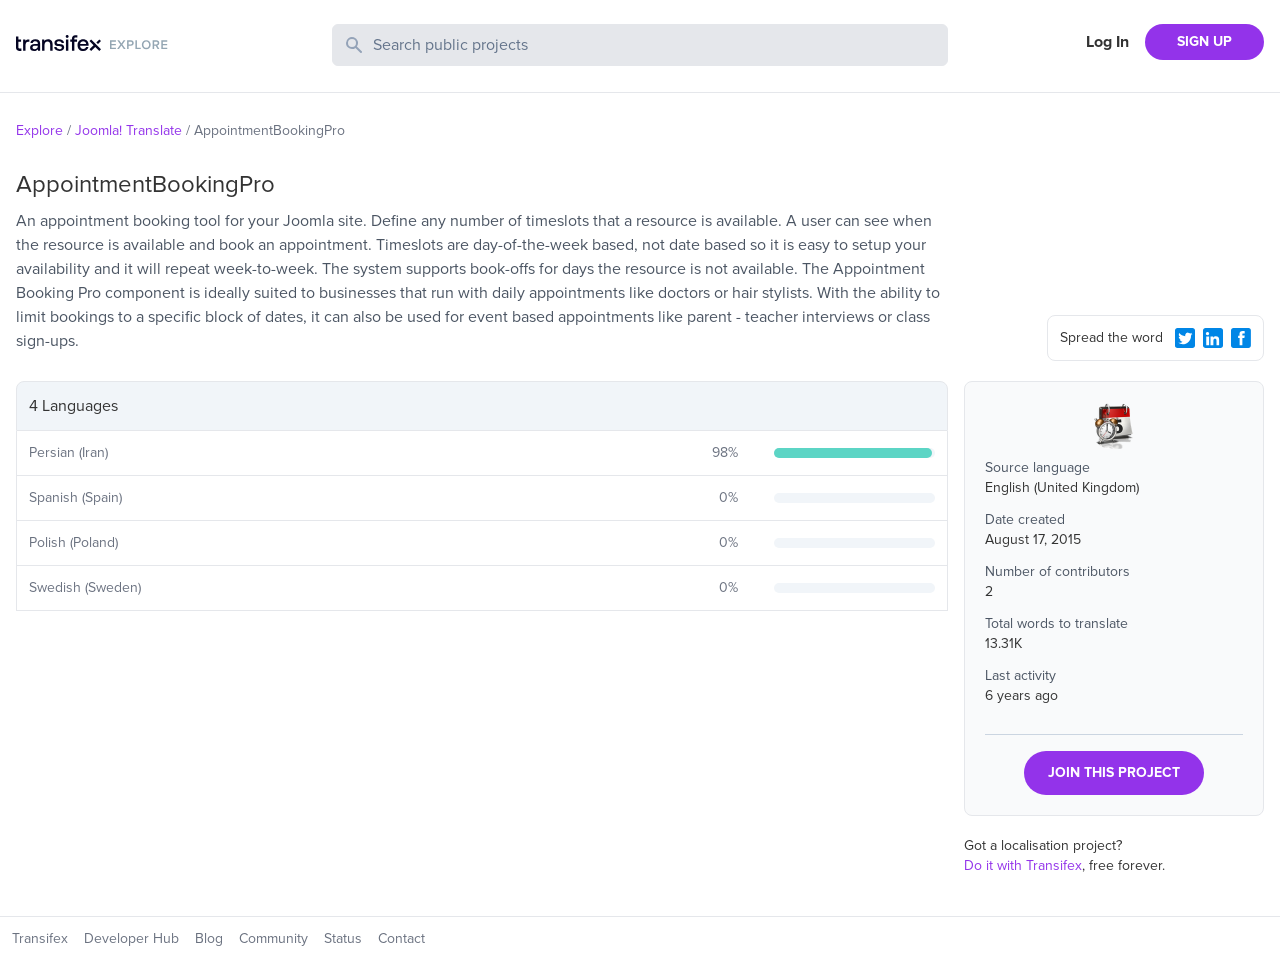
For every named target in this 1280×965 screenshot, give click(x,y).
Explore (39, 130)
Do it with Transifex (1023, 865)
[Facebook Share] (1241, 338)
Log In (1107, 42)
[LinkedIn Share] (1213, 338)
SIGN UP (1204, 41)
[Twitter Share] (1185, 338)
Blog (209, 938)
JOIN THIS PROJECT (1114, 772)
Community (273, 938)
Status (343, 938)
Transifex (40, 938)
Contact (401, 938)
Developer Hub (131, 938)
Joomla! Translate (128, 130)
